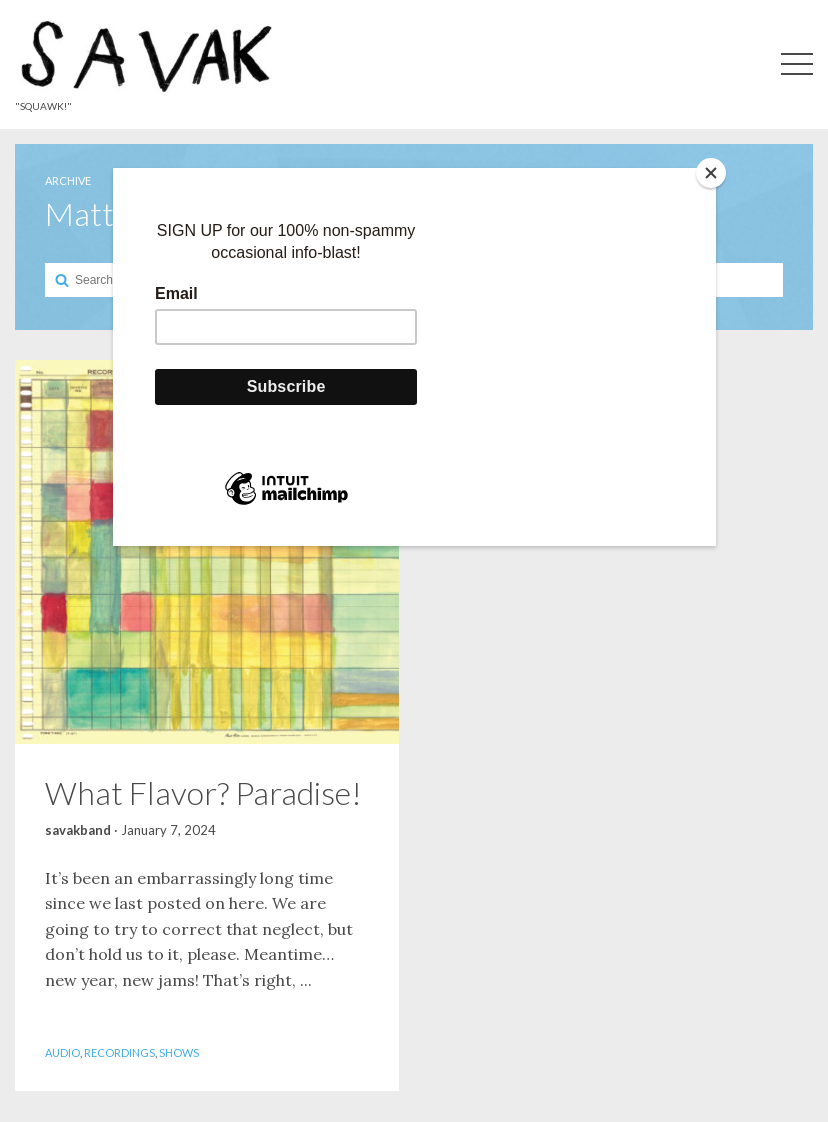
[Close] (711, 173)
